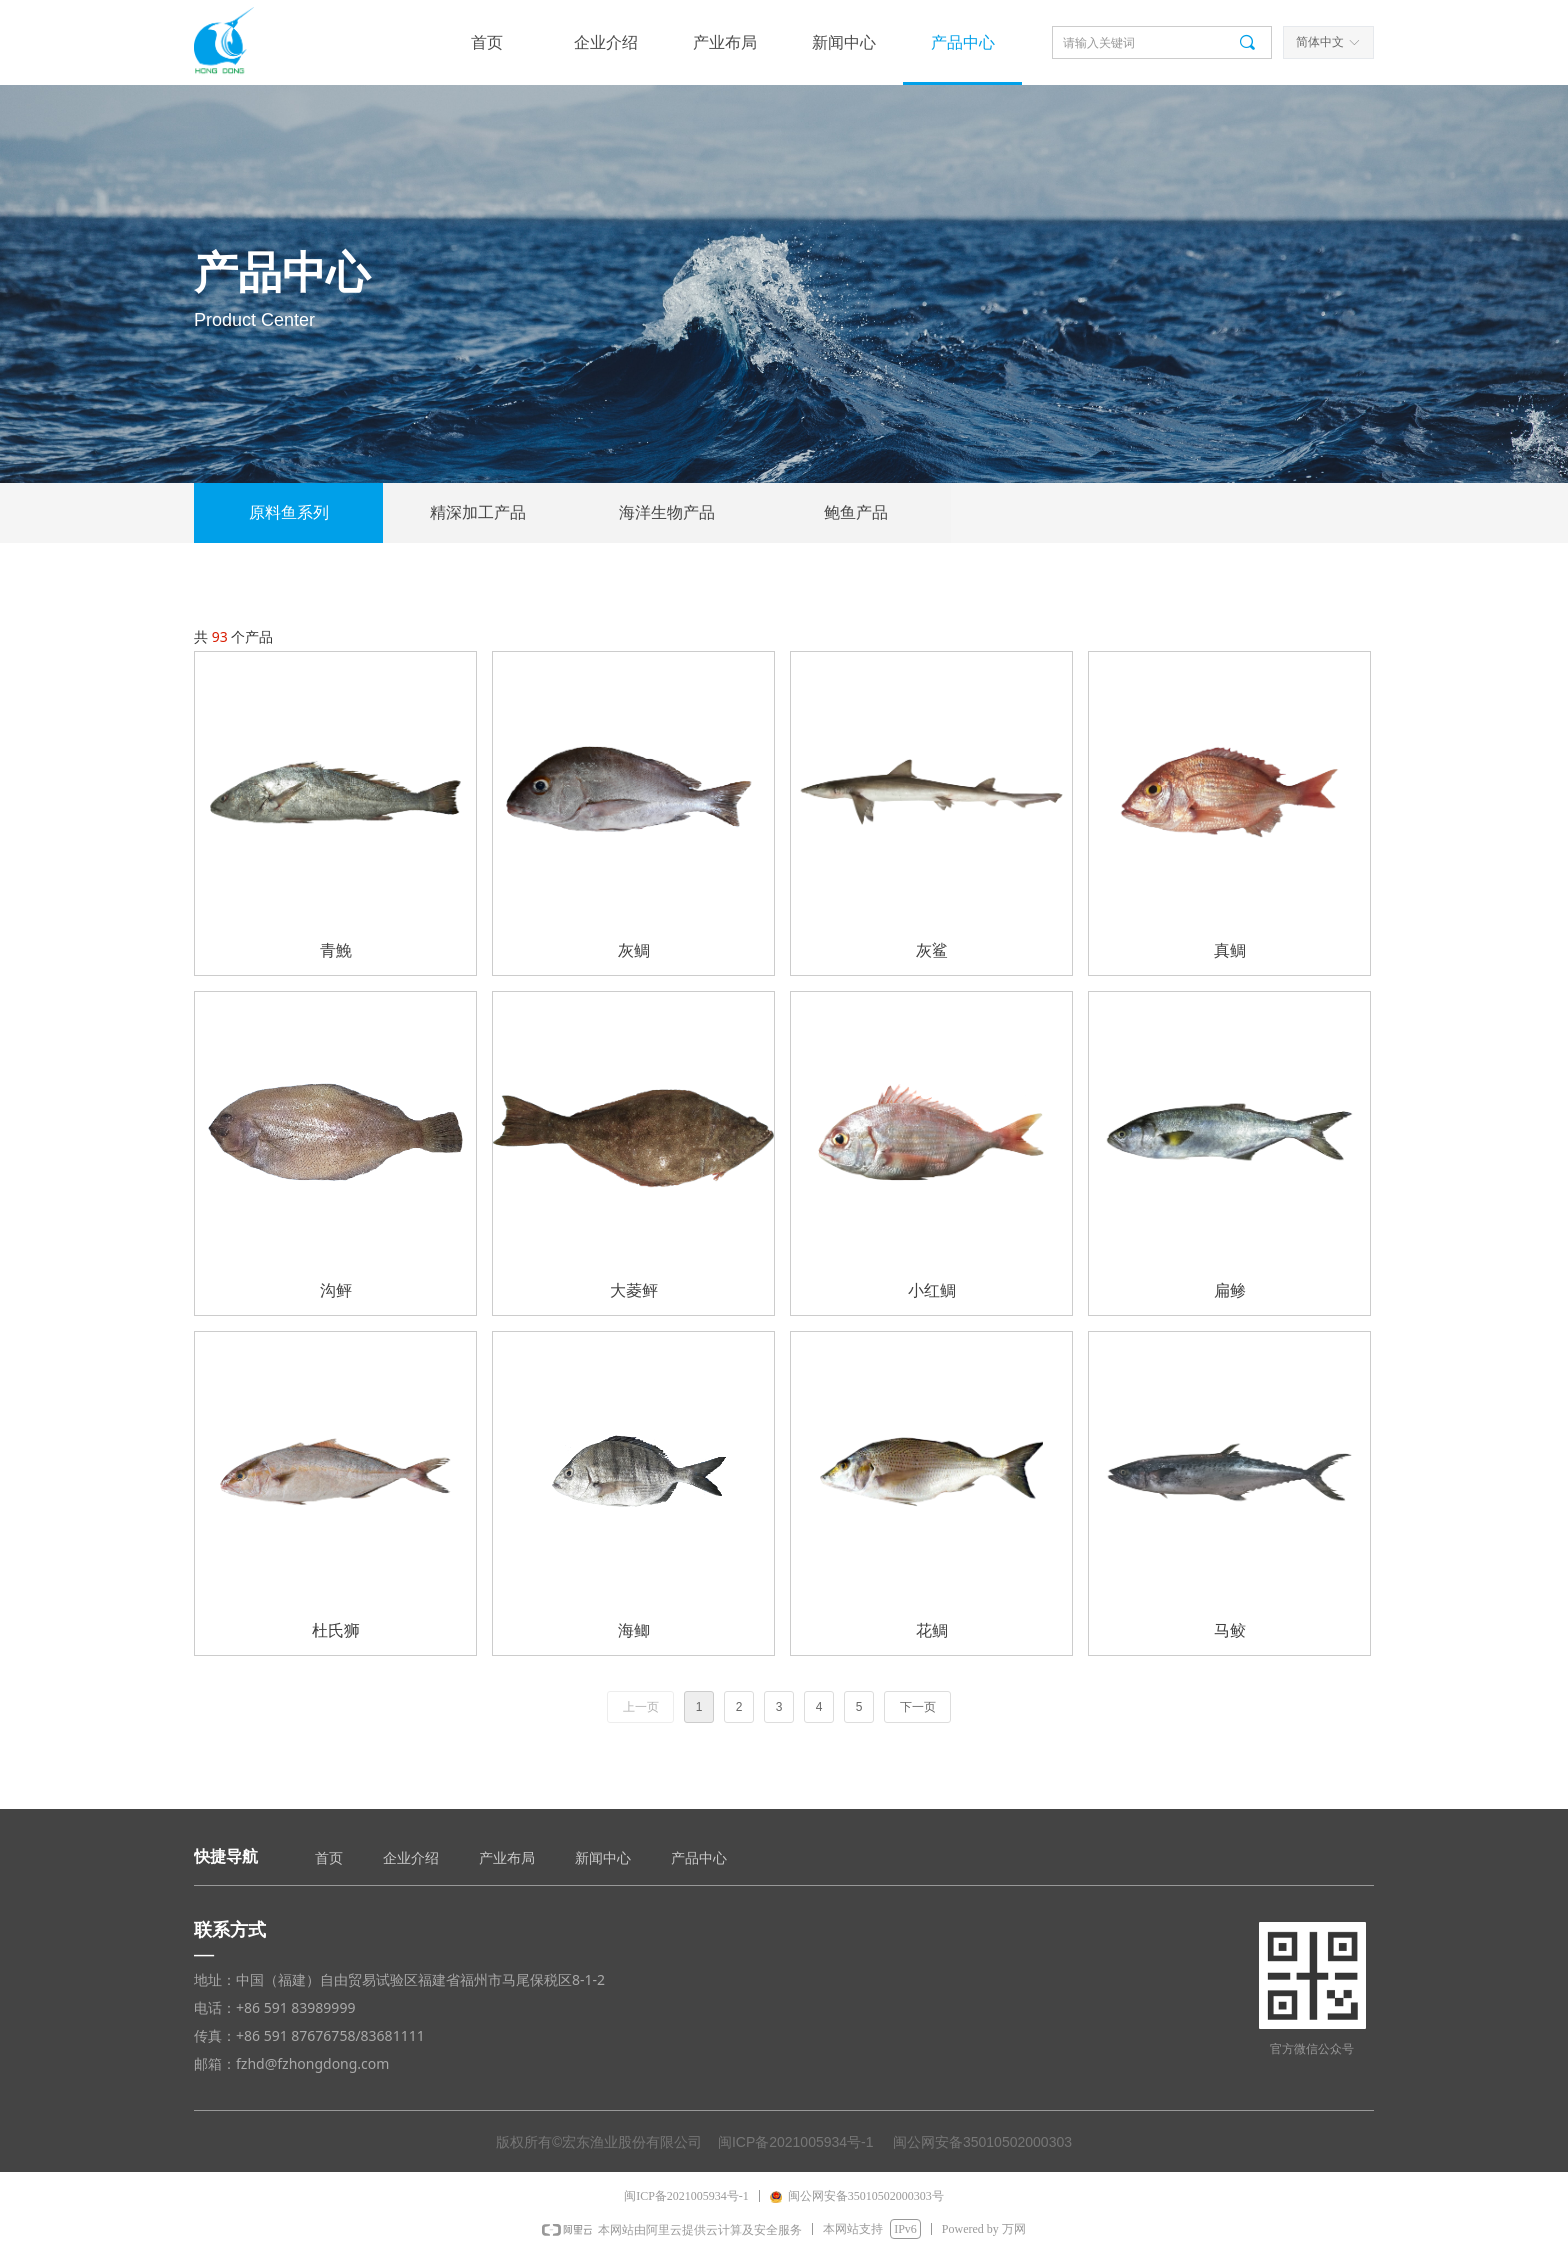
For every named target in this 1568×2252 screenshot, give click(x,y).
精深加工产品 (478, 512)
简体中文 (1320, 42)
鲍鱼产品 (856, 512)
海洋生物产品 (667, 512)
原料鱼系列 (289, 512)
